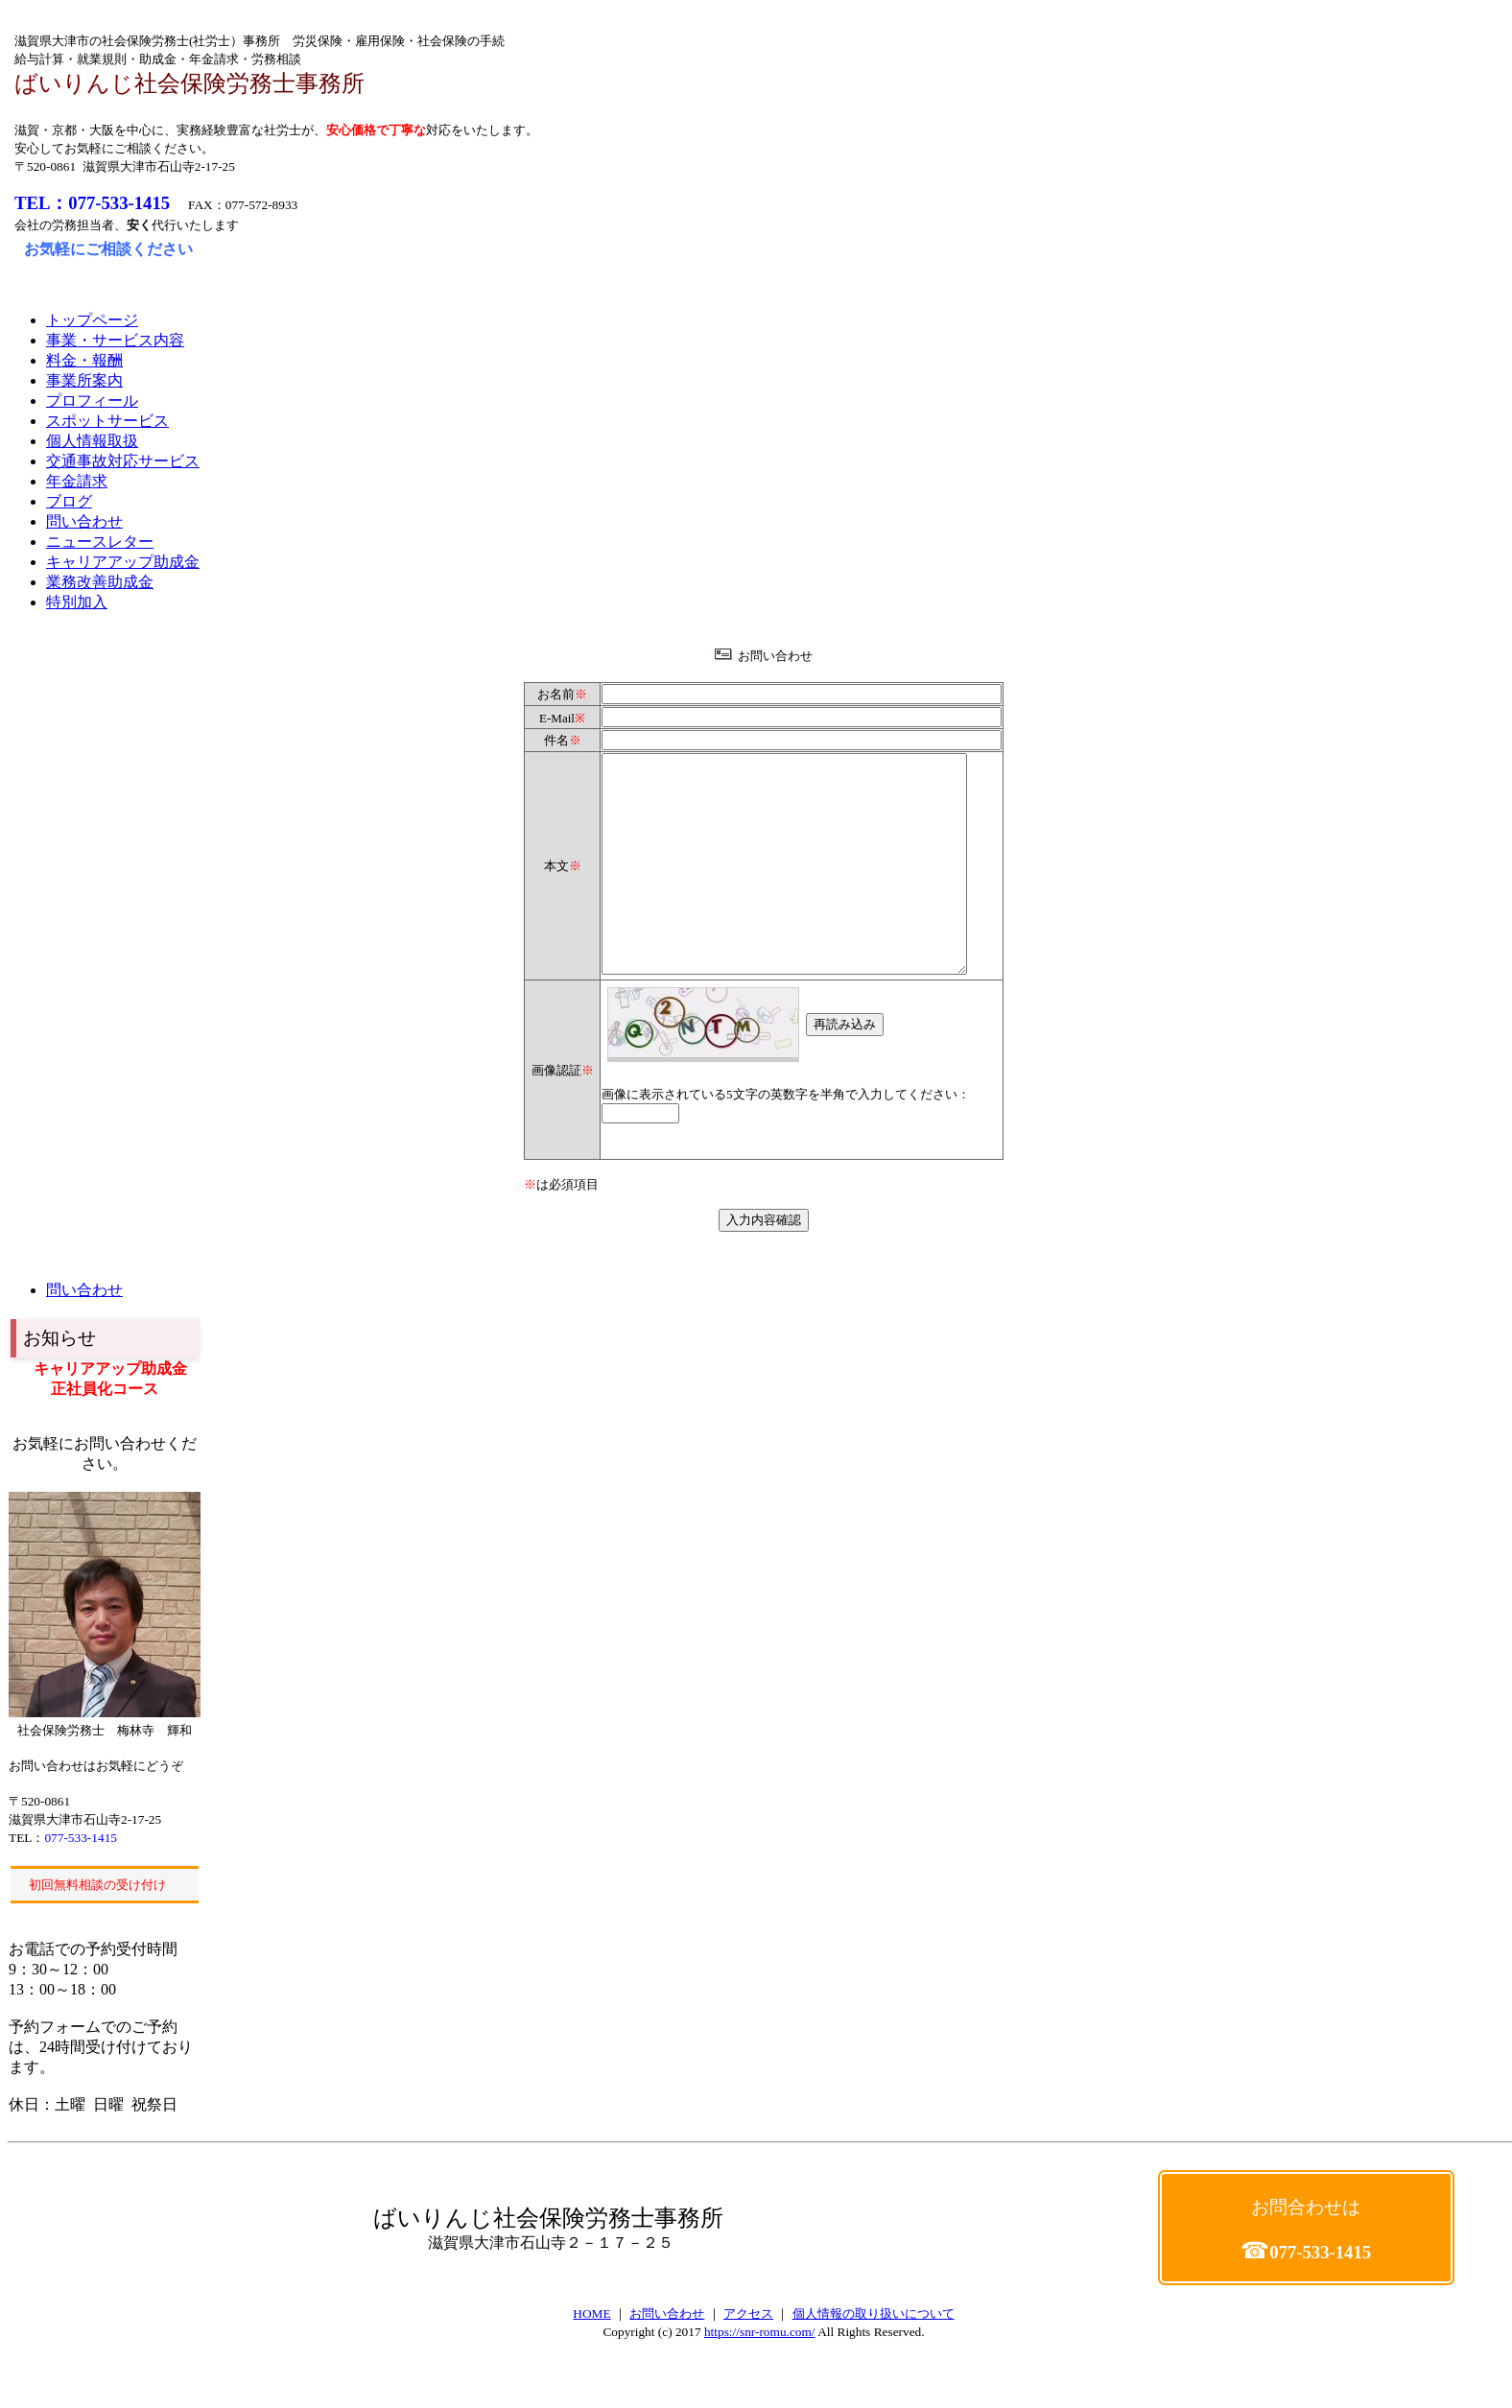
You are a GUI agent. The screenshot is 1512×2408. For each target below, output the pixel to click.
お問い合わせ (666, 2356)
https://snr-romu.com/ (759, 2375)
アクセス (748, 2356)
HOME (591, 2356)
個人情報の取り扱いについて (873, 2356)
